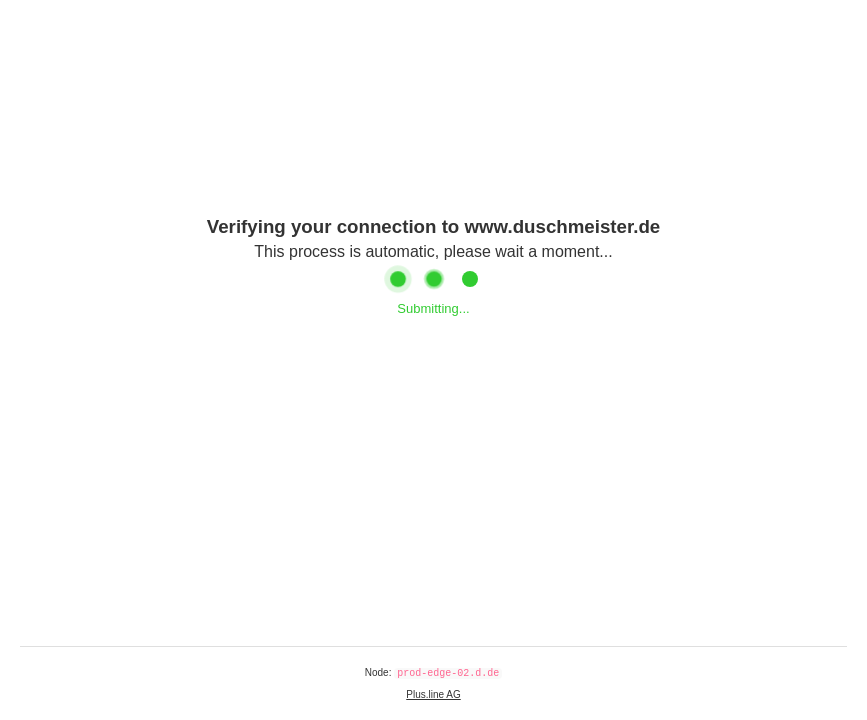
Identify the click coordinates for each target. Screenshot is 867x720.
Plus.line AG (433, 694)
